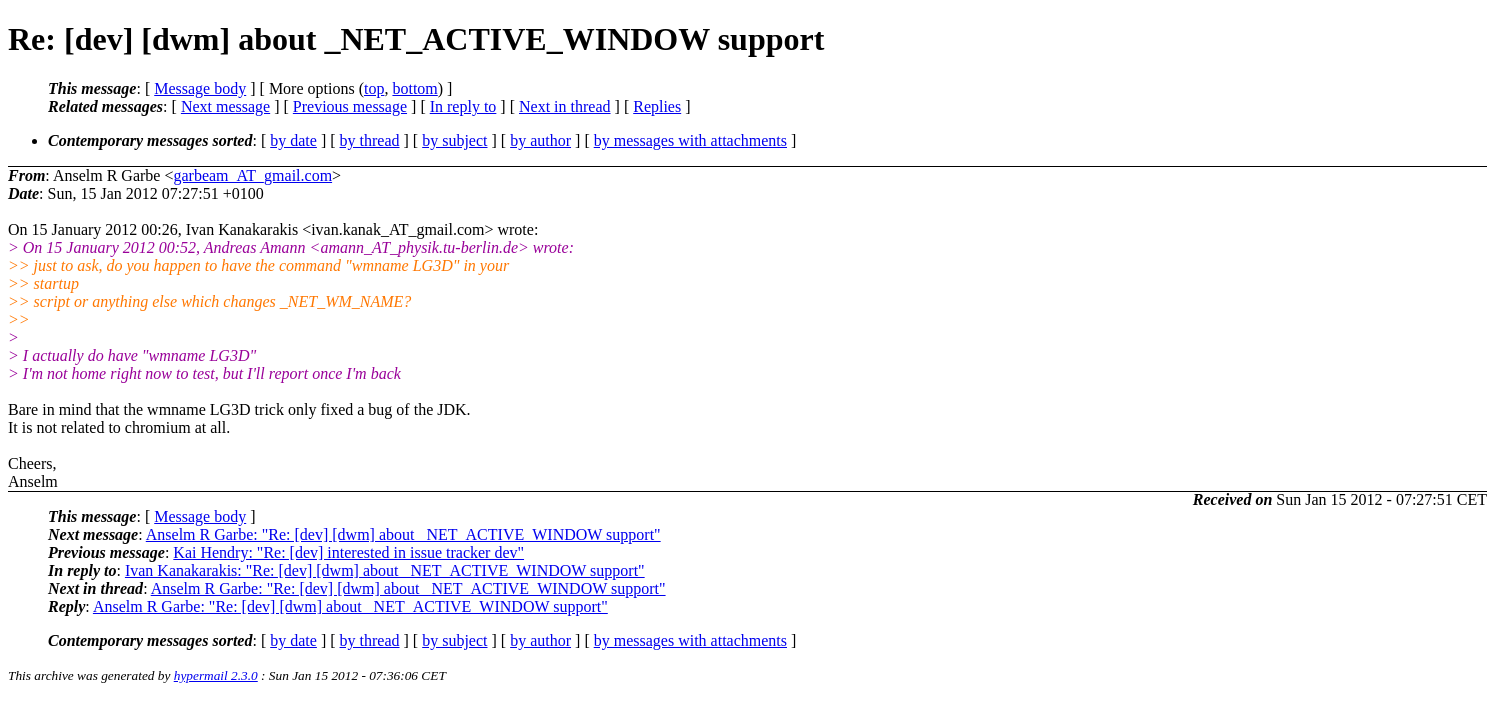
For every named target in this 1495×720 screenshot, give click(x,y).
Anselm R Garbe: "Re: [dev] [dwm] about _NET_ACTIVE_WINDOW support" (403, 534)
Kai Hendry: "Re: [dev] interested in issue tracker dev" (348, 552)
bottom (414, 88)
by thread (370, 140)
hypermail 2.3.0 (216, 675)
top (374, 88)
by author (540, 140)
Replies (657, 106)
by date (293, 140)
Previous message (350, 106)
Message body (200, 88)
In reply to (463, 106)
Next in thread (565, 106)
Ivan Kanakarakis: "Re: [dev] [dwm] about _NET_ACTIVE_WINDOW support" (385, 570)
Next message (225, 106)
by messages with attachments (690, 140)
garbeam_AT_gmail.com (252, 175)
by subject (454, 140)
